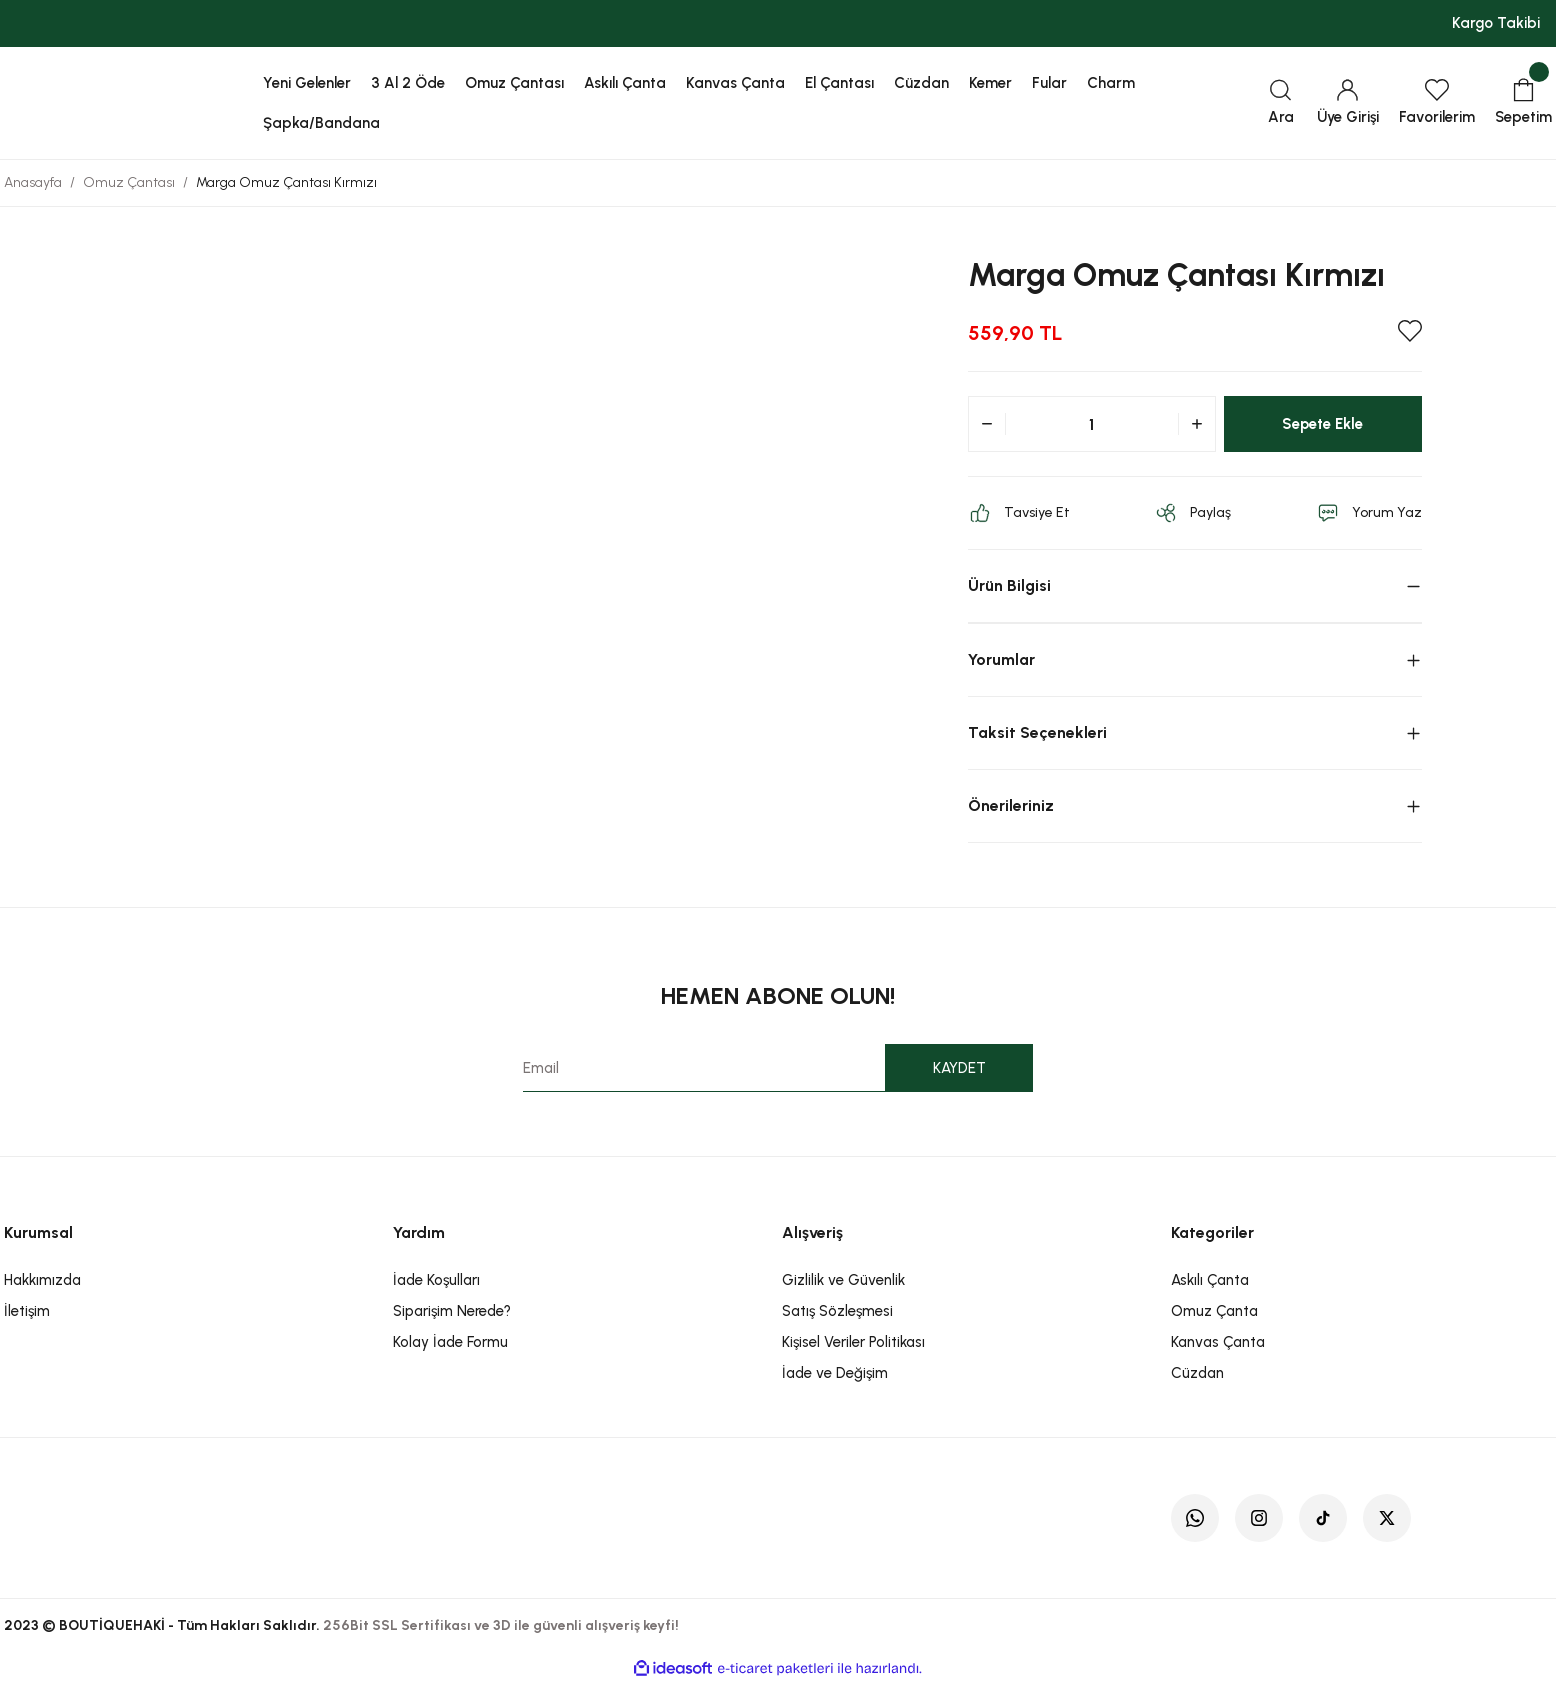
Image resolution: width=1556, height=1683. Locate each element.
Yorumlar (1001, 659)
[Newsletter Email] (778, 1068)
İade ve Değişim (835, 1373)
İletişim (27, 1311)
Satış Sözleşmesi (837, 1311)
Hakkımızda (42, 1280)
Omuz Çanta (1214, 1311)
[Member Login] (1348, 103)
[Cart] (1523, 103)
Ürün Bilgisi (1009, 585)
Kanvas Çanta (1218, 1342)
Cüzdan (1197, 1373)
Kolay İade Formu (450, 1342)
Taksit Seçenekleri (1037, 732)
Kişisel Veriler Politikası (853, 1342)
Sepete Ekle (1322, 423)
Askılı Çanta (1210, 1280)
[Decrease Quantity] (987, 424)
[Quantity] (1092, 424)
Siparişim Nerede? (452, 1311)
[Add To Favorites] (1410, 331)
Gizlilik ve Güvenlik (843, 1280)
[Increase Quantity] (1197, 424)
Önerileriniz (1011, 805)
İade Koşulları (436, 1280)
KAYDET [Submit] (959, 1068)
